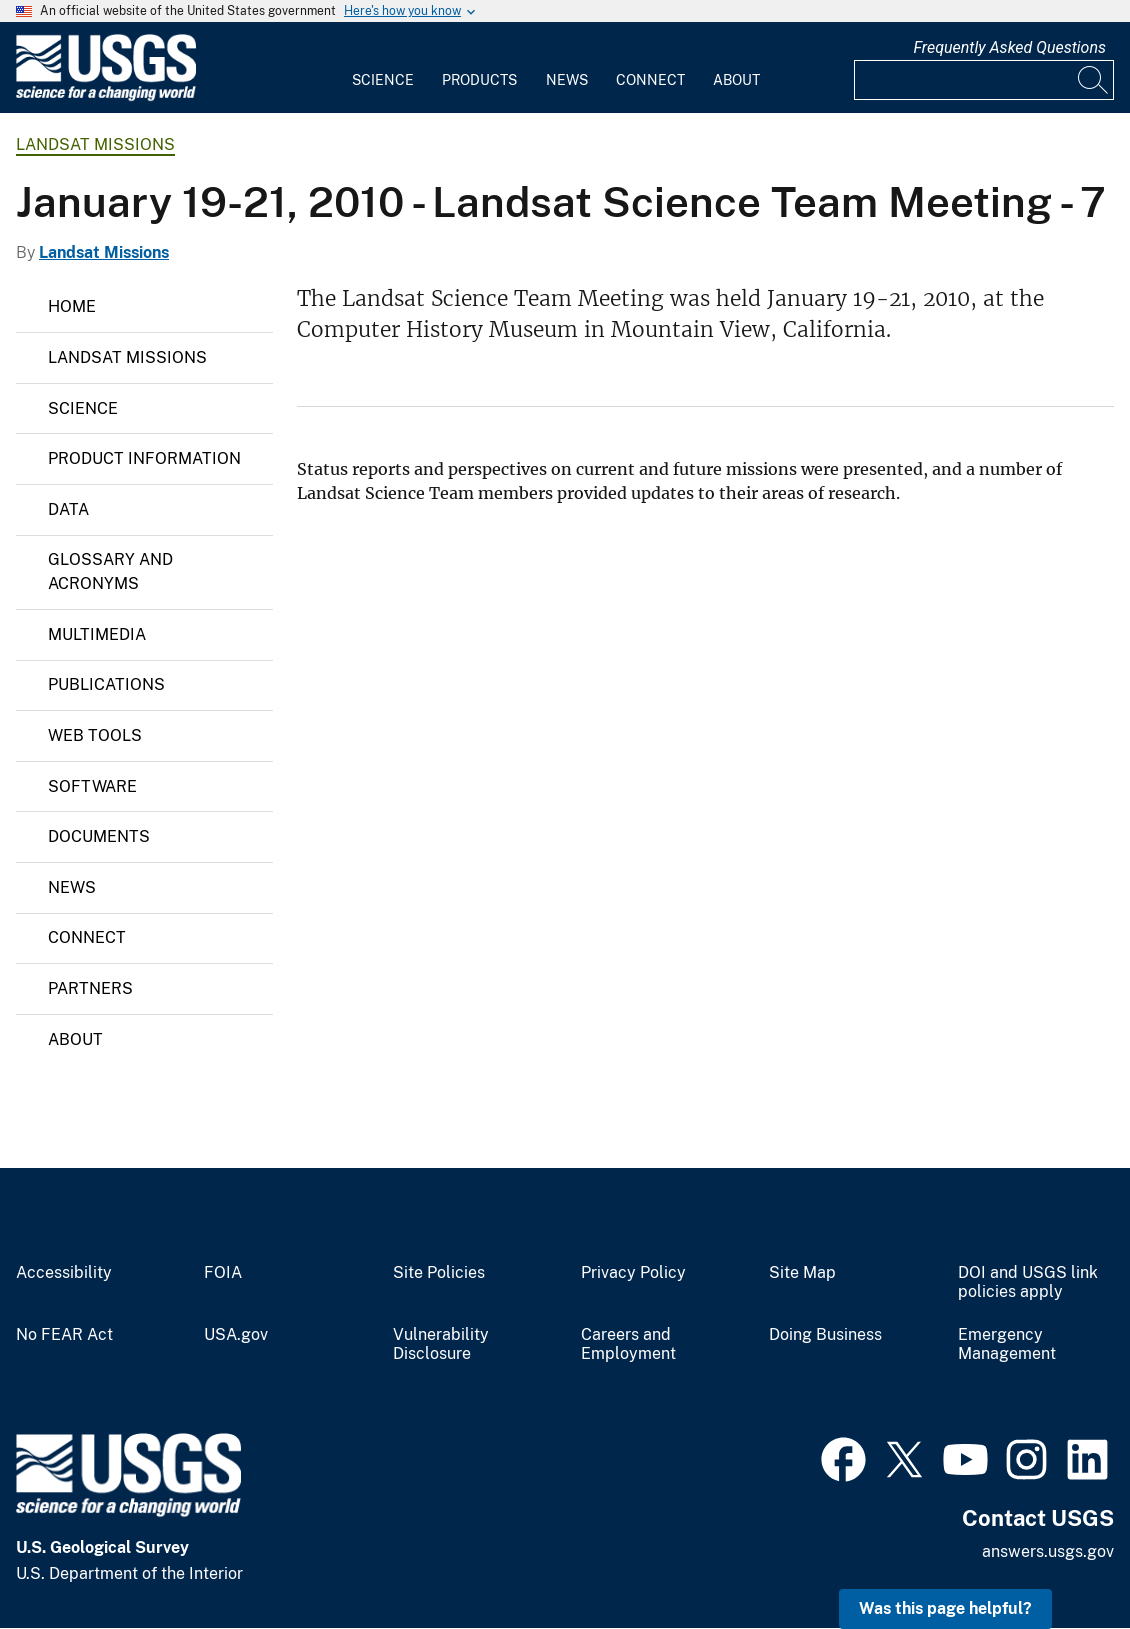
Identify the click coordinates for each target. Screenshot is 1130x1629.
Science (383, 80)
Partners (90, 988)
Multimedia (97, 634)
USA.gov (236, 1335)
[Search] (1094, 80)
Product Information (144, 458)
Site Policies (439, 1273)
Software (92, 786)
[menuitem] (383, 68)
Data (68, 509)
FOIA (223, 1273)
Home (72, 306)
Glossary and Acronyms (110, 571)
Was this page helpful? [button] (945, 1608)
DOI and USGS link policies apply (1028, 1282)
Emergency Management (1007, 1344)
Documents (99, 836)
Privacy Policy (633, 1273)
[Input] (984, 80)
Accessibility (64, 1273)
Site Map (802, 1273)
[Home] (106, 96)
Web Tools (95, 735)
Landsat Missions (95, 144)
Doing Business (825, 1335)
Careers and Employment (628, 1344)
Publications (106, 684)
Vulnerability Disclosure (441, 1344)
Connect (650, 80)
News (567, 80)
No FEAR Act (64, 1335)
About (736, 80)
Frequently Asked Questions (1009, 47)
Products (479, 80)
